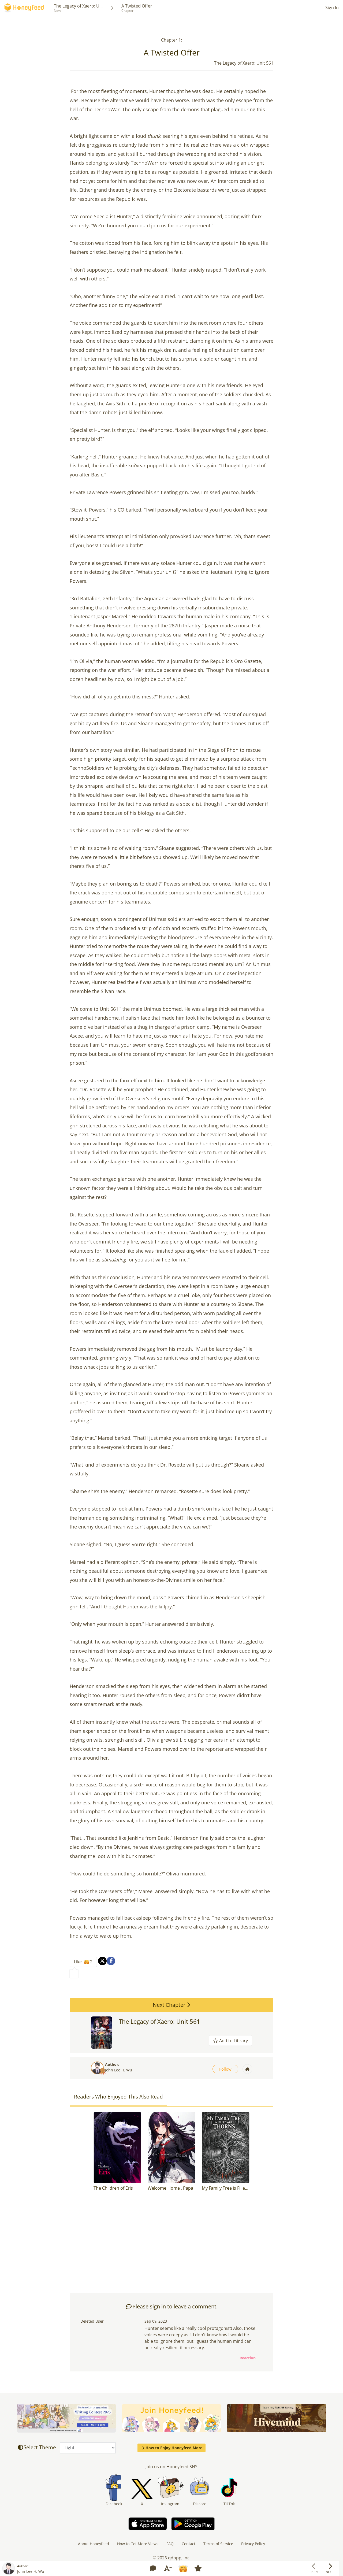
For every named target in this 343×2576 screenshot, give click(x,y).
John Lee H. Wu (118, 2069)
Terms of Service (218, 2543)
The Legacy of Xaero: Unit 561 (159, 2021)
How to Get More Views (137, 2543)
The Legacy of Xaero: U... (78, 6)
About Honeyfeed (93, 2543)
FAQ (170, 2543)
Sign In (332, 7)
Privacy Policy (253, 2543)
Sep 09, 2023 (155, 2321)
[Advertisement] (171, 2244)
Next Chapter (171, 2004)
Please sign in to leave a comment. (172, 2306)
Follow (225, 2069)
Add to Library (230, 2041)
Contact (188, 2543)
